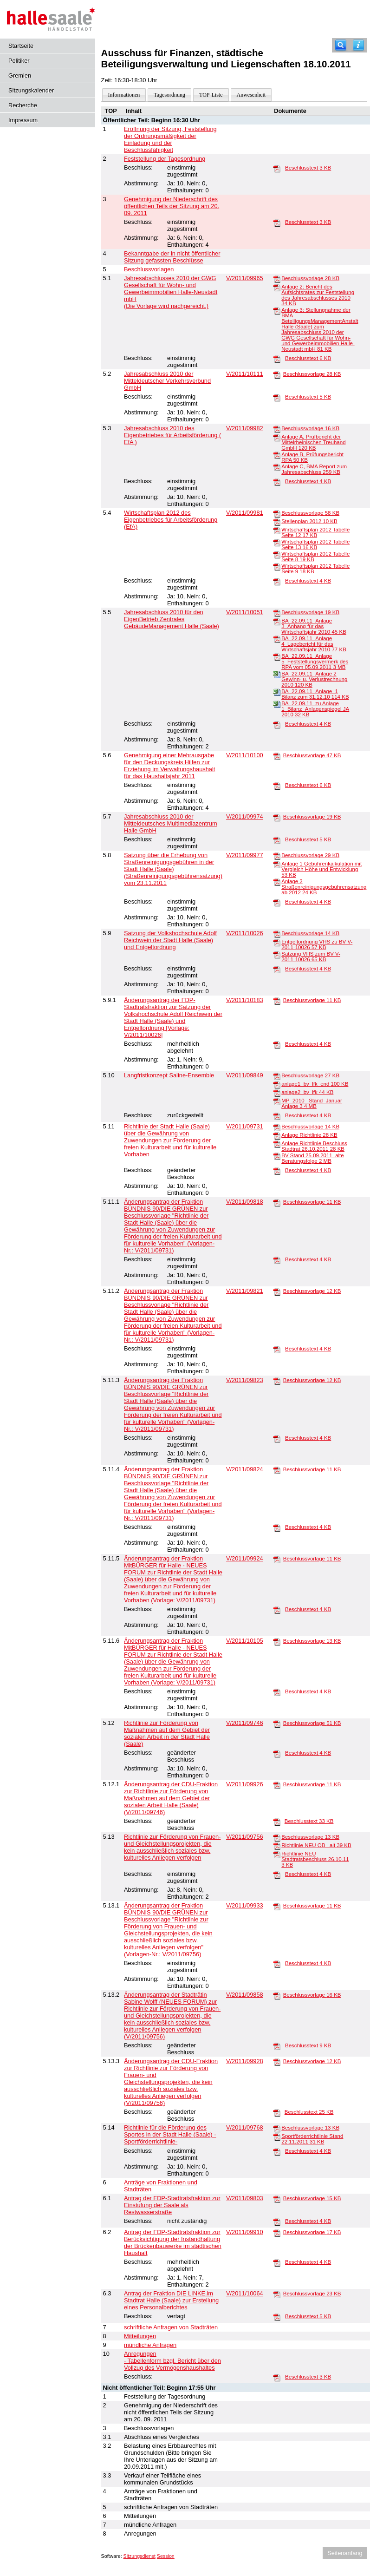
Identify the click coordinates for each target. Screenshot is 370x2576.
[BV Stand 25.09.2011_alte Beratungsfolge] (276, 1156)
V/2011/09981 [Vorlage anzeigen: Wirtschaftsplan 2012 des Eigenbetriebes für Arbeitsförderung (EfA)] (244, 512)
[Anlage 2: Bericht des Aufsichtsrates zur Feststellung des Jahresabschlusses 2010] (276, 287)
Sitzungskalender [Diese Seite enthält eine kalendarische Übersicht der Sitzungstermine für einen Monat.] (31, 90)
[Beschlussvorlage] (276, 279)
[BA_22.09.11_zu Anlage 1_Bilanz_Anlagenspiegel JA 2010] (276, 704)
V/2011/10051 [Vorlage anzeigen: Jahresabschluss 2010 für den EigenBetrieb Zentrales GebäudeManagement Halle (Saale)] (244, 612)
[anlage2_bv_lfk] (276, 1092)
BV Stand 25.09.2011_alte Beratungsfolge (312, 1158)
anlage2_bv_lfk (307, 1092)
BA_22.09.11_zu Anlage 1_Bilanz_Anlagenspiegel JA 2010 (315, 709)
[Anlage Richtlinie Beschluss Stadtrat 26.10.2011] (276, 1144)
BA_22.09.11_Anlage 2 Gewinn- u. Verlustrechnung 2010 (314, 679)
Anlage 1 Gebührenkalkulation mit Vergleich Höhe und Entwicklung (321, 869)
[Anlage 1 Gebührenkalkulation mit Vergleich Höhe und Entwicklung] (276, 864)
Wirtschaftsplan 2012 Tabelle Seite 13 (315, 544)
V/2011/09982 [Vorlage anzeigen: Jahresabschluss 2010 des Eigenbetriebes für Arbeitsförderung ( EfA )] (244, 428)
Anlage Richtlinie (309, 1135)
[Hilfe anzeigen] (358, 45)
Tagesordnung (169, 95)
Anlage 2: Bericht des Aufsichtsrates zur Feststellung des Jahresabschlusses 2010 (317, 295)
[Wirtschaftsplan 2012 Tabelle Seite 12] (276, 530)
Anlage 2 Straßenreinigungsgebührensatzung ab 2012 (323, 886)
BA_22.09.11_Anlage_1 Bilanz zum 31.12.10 (315, 694)
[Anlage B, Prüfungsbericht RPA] (276, 455)
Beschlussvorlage (310, 278)
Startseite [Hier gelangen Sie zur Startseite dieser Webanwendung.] (20, 45)
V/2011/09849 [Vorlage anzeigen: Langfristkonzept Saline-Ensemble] (244, 1075)
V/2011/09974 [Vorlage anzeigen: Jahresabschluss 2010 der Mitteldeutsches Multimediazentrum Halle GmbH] (244, 816)
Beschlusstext (308, 167)
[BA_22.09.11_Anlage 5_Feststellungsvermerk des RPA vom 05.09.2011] (276, 656)
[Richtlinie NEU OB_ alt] (276, 1845)
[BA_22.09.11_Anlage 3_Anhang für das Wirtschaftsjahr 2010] (276, 621)
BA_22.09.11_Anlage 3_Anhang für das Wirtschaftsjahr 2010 (313, 626)
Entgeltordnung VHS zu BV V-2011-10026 (316, 944)
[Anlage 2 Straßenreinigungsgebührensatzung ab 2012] (276, 882)
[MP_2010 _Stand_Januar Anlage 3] (276, 1101)
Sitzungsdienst (139, 2556)
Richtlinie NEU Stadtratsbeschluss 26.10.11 (315, 1859)
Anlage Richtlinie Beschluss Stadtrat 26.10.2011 (314, 1146)
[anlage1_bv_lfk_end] (276, 1084)
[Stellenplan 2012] (276, 521)
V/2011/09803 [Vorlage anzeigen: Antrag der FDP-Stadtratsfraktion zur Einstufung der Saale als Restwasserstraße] (244, 2198)
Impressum (23, 120)
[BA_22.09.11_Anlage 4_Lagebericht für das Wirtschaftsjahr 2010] (276, 639)
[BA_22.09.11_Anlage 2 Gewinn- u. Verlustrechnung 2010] (276, 674)
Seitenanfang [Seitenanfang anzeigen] (344, 2553)
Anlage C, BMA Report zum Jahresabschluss (314, 469)
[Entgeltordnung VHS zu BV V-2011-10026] (276, 942)
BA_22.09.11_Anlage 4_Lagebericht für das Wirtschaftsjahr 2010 (313, 644)
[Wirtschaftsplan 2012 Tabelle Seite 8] (276, 554)
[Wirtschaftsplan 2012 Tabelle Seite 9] (276, 566)
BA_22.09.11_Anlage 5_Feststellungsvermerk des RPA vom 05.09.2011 (314, 661)
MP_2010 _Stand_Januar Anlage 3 (311, 1103)
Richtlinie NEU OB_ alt (316, 1845)
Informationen (124, 95)
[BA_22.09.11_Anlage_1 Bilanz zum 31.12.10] (276, 692)
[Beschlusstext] (276, 168)
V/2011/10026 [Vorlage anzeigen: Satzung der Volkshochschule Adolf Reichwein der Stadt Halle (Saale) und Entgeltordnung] (244, 933)
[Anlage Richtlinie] (276, 1135)
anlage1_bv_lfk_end (314, 1084)
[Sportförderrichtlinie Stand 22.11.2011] (276, 2136)
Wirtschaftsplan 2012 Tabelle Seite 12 (315, 532)
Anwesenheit (251, 95)
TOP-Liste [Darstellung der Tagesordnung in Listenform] (210, 95)
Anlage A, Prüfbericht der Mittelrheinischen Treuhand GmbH (313, 442)
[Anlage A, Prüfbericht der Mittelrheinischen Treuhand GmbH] (276, 437)
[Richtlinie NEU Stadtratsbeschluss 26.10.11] (276, 1854)
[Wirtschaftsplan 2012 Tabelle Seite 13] (276, 542)
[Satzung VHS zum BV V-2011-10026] (276, 954)
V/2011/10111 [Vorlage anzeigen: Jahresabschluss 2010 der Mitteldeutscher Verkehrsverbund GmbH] (244, 373)
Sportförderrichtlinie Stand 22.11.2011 (312, 2138)
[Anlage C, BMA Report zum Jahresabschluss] (276, 467)
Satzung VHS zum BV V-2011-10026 (310, 956)
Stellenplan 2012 (309, 521)
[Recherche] (341, 45)
